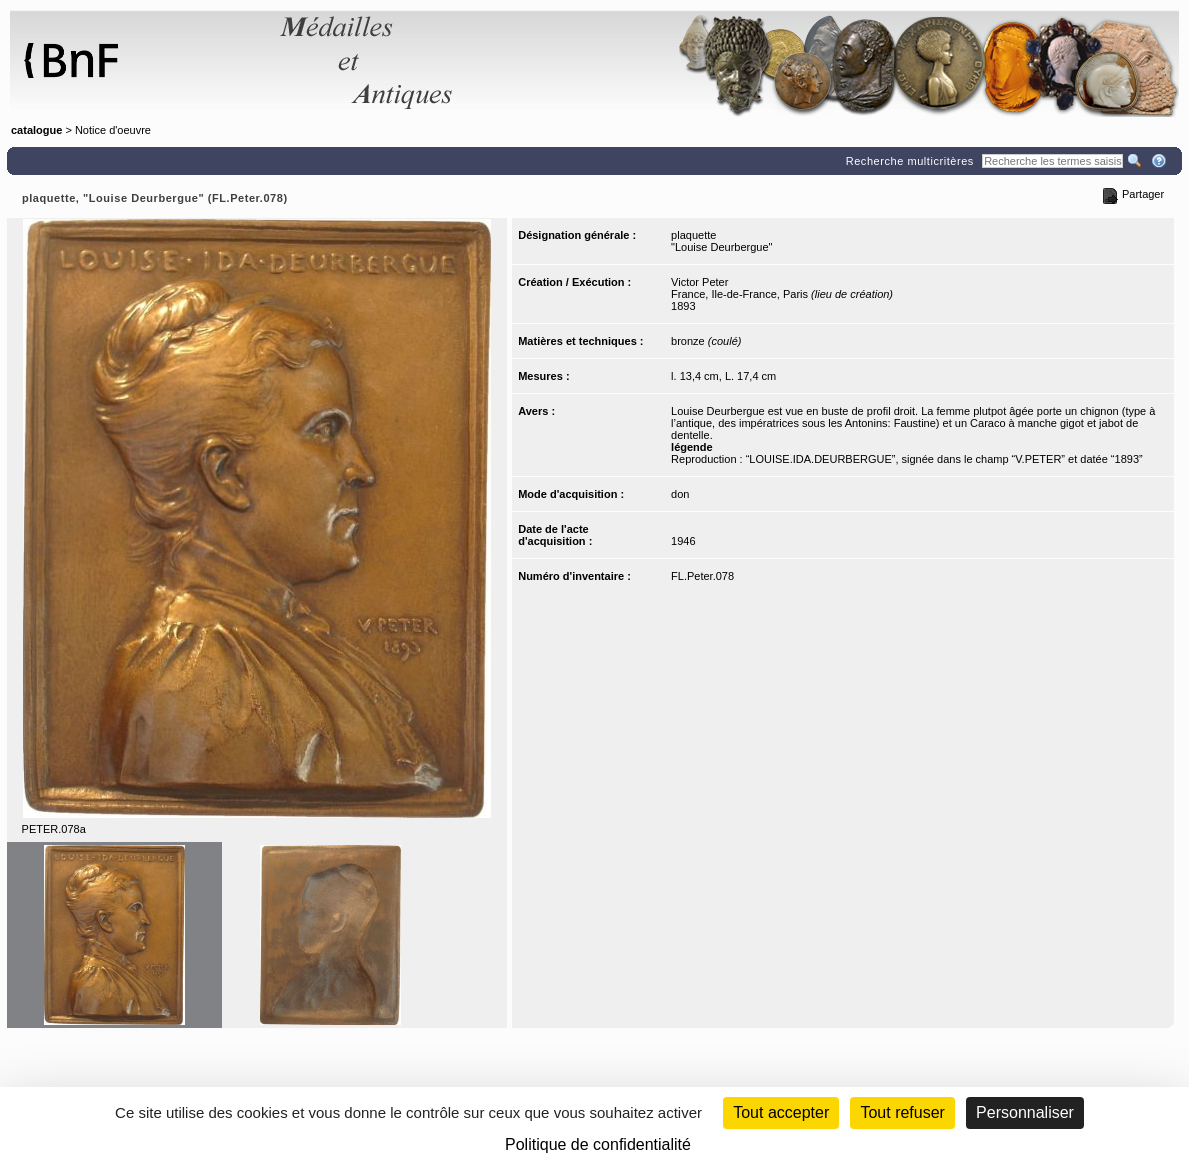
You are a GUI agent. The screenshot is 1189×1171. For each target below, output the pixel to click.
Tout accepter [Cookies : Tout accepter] (781, 1112)
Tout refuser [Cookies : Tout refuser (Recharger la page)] (902, 1112)
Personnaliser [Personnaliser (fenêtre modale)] (1025, 1112)
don (680, 494)
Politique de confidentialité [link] (598, 1144)
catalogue (36, 130)
